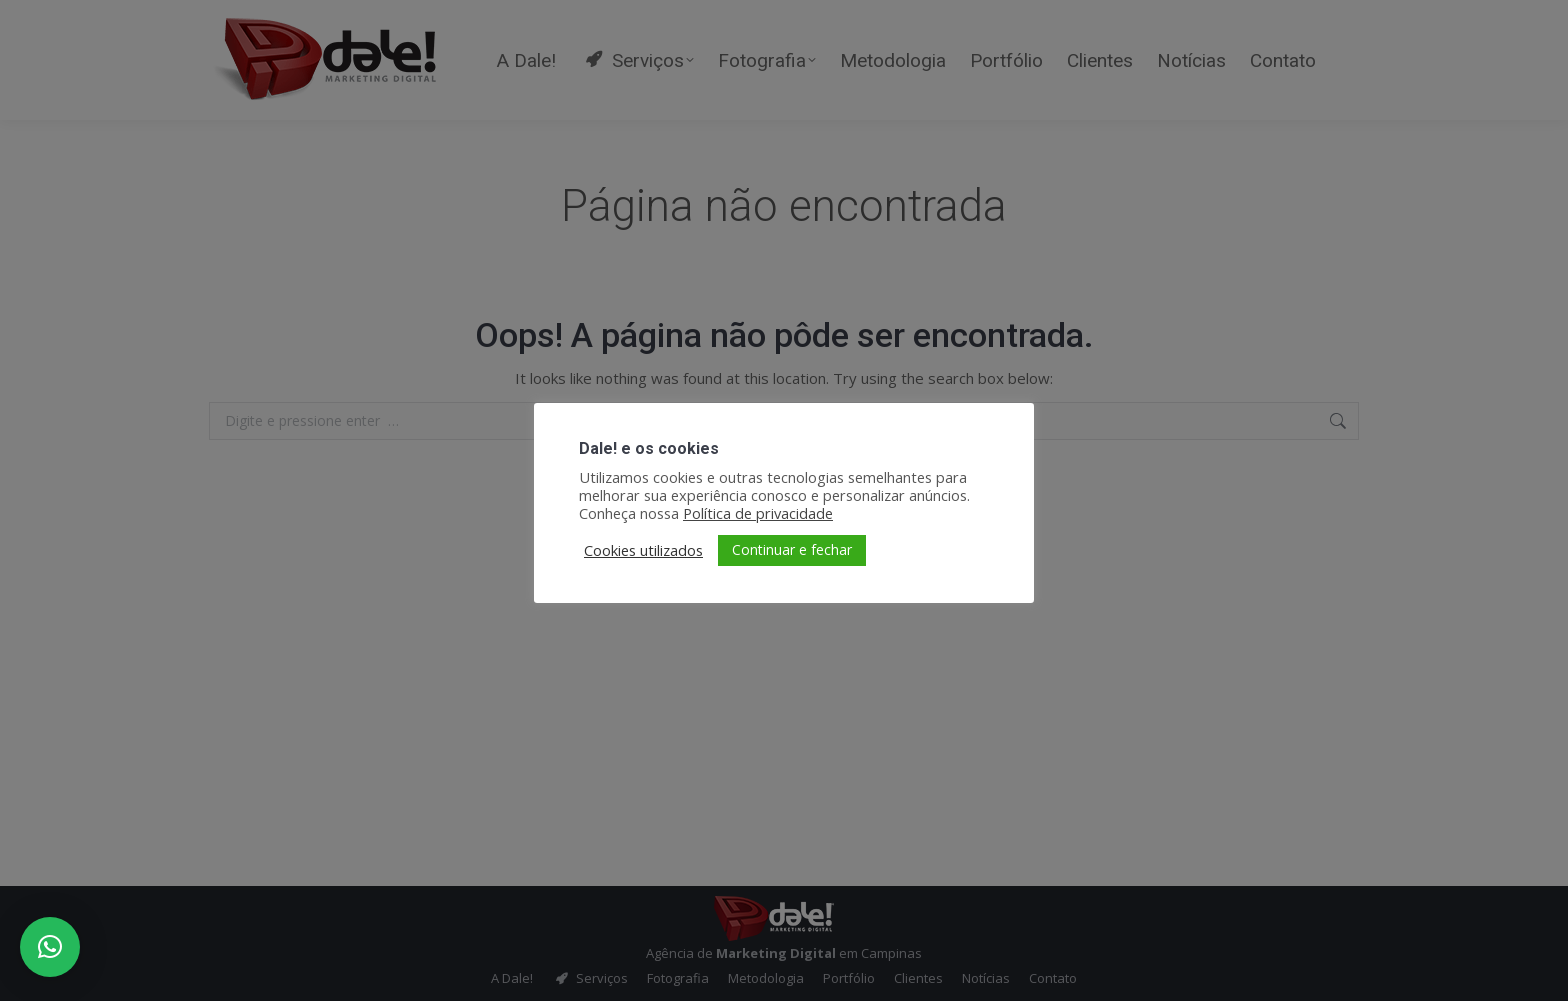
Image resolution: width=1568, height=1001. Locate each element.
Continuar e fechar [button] (792, 549)
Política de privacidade (758, 513)
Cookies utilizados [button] (643, 550)
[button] (50, 947)
